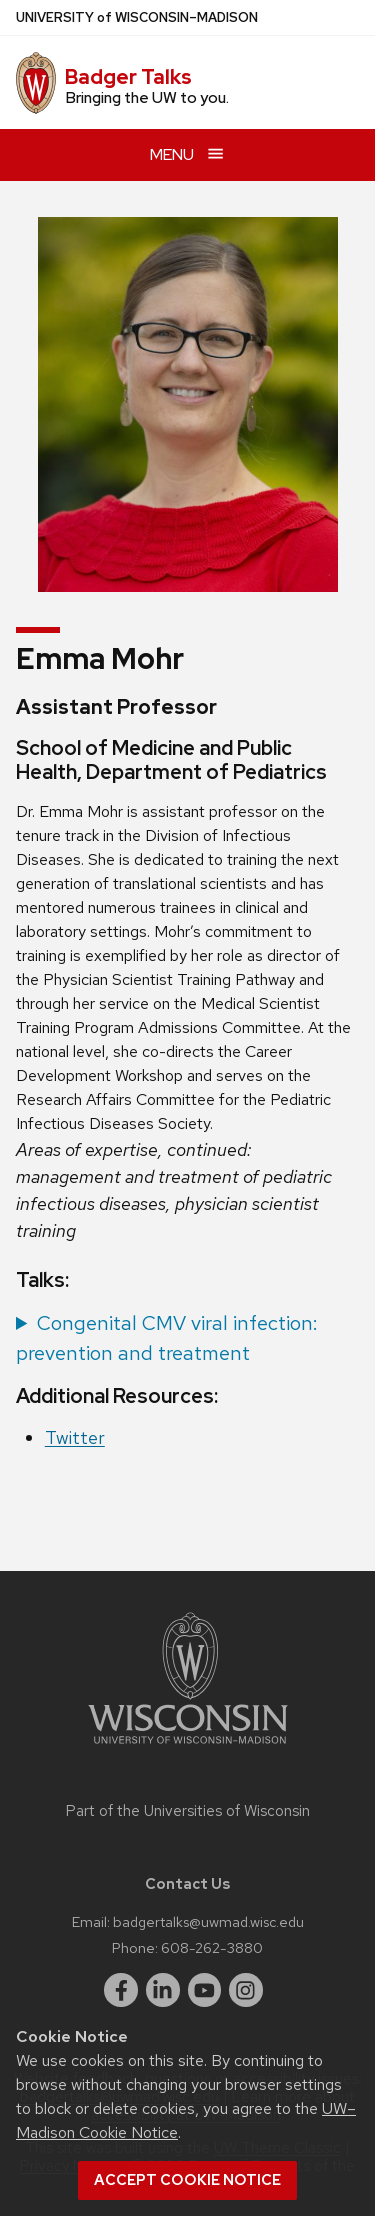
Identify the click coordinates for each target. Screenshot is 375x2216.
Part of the (188, 1811)
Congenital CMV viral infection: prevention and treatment (167, 1338)
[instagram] (246, 1990)
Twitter (75, 1437)
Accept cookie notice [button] (187, 2180)
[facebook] (121, 1990)
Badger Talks (128, 77)
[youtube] (205, 1990)
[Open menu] (187, 154)
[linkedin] (163, 1990)
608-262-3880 (212, 1947)
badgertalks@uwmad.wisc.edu (208, 1921)
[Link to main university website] (188, 1747)
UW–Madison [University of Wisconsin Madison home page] (137, 17)
